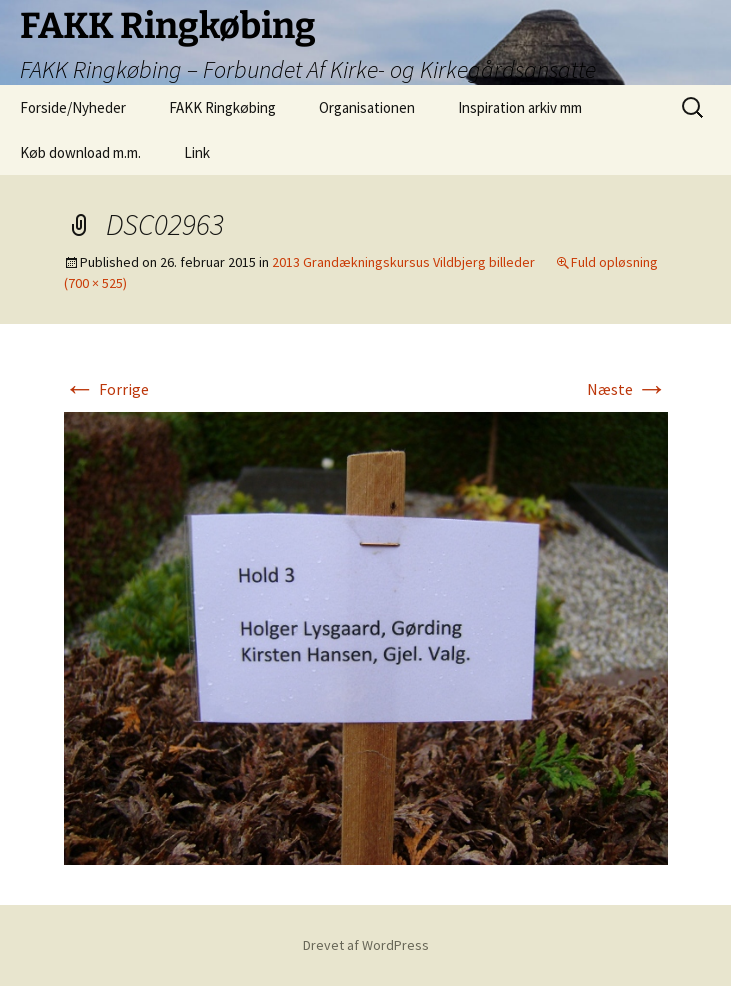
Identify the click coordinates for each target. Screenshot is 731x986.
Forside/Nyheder (73, 107)
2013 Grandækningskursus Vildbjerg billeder (403, 262)
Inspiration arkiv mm (520, 107)
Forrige (106, 389)
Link (197, 152)
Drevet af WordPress (366, 945)
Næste (627, 389)
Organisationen (367, 107)
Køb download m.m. (80, 152)
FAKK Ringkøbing (222, 107)
